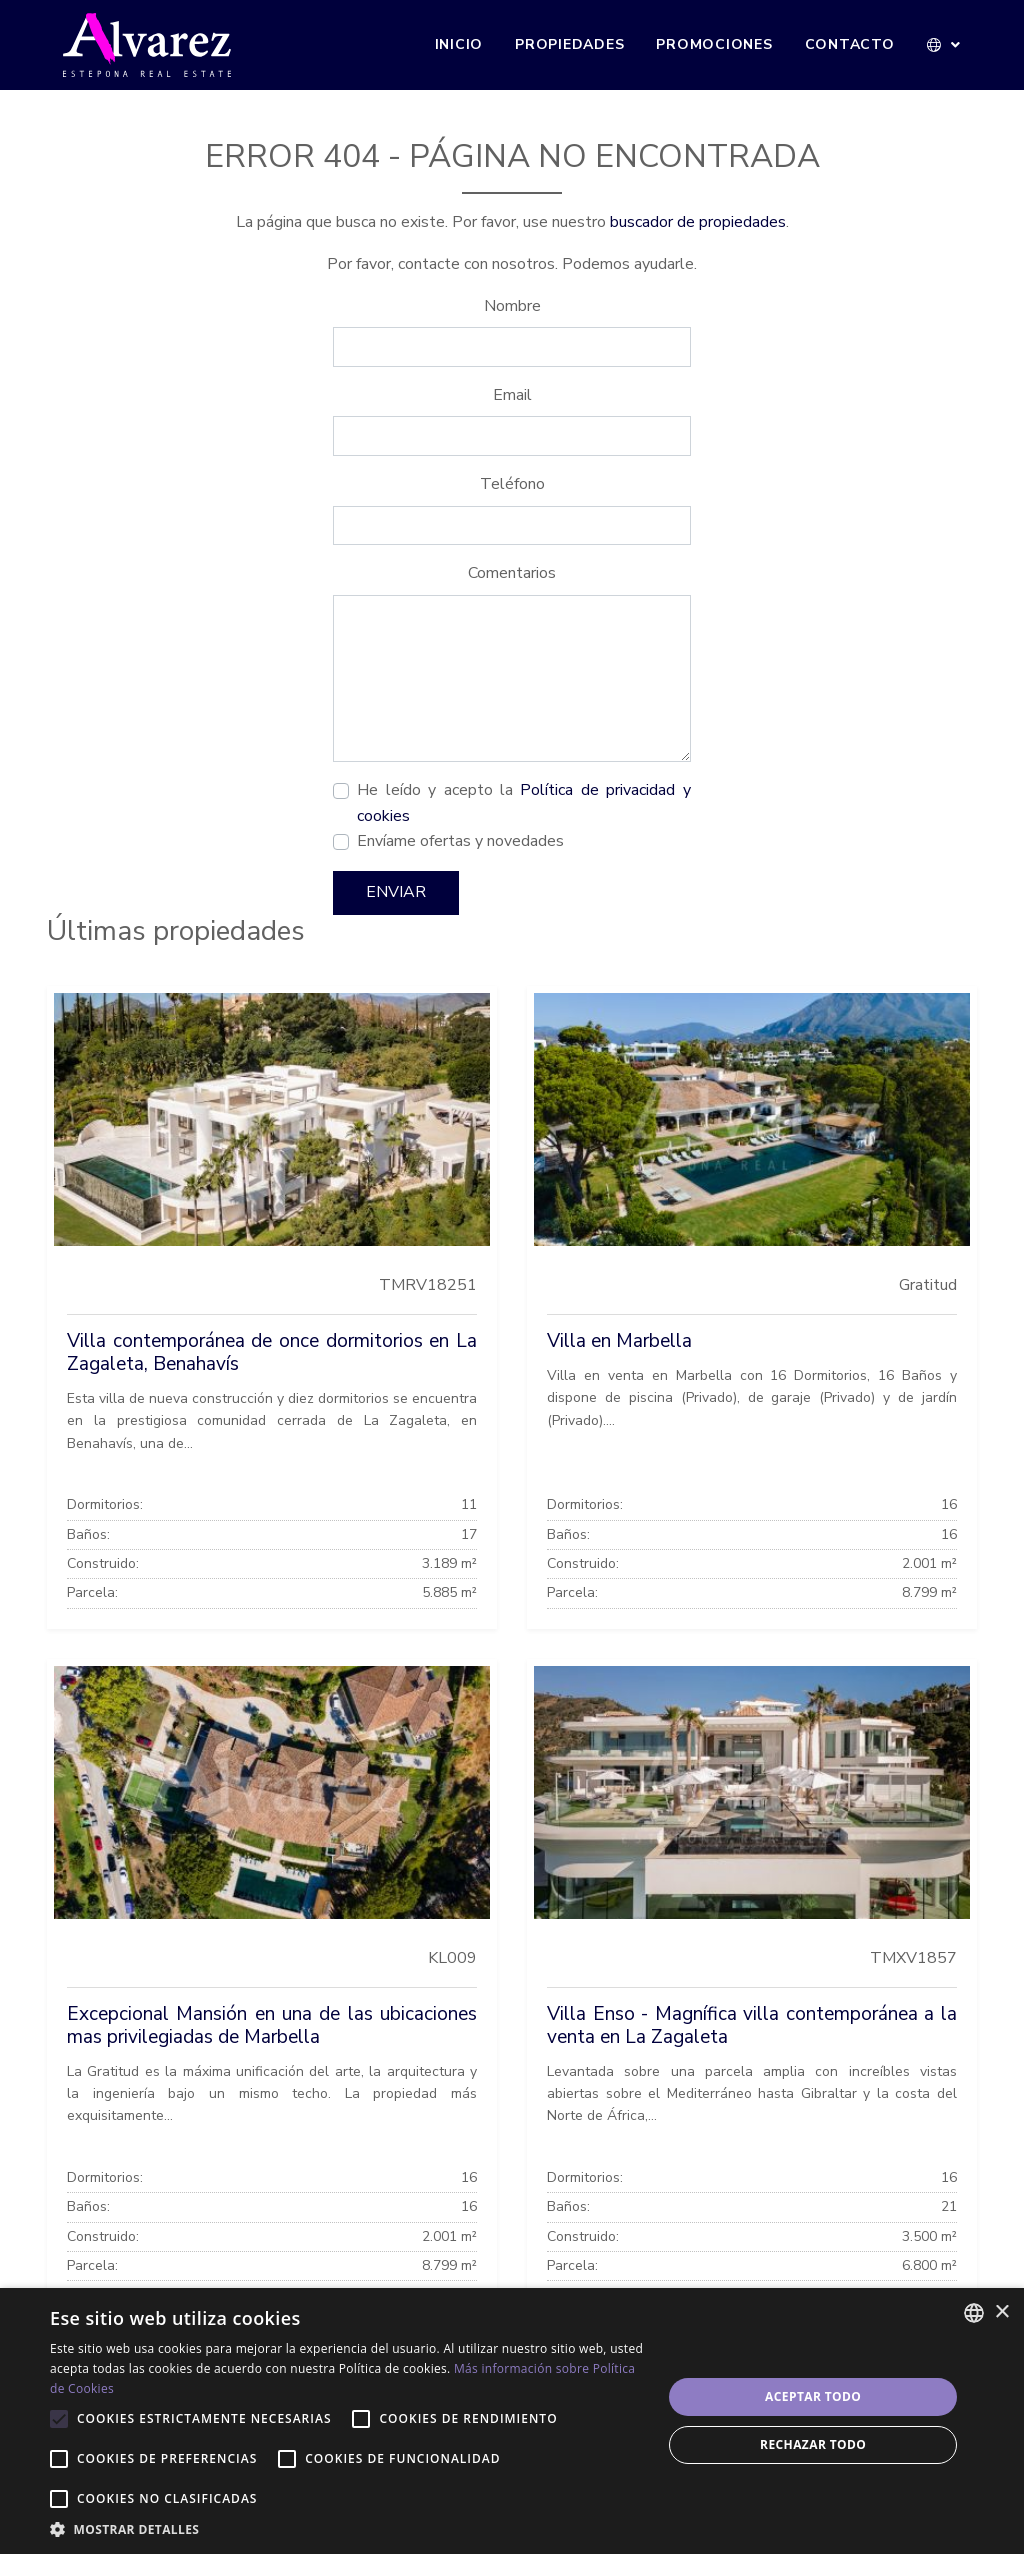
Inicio (459, 44)
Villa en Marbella (619, 1341)
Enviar (396, 892)
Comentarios (512, 573)
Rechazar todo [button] (813, 2444)
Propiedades (569, 44)
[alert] (512, 2421)
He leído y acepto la (524, 803)
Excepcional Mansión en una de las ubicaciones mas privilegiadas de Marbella (272, 2025)
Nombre (512, 306)
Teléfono (512, 484)
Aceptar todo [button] (813, 2396)
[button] (944, 45)
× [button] (1001, 2312)
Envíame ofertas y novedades (460, 841)
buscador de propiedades (698, 222)
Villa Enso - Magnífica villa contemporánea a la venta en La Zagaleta (752, 2025)
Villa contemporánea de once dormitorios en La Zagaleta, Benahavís (272, 1352)
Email (512, 395)
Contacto (850, 44)
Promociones (714, 44)
